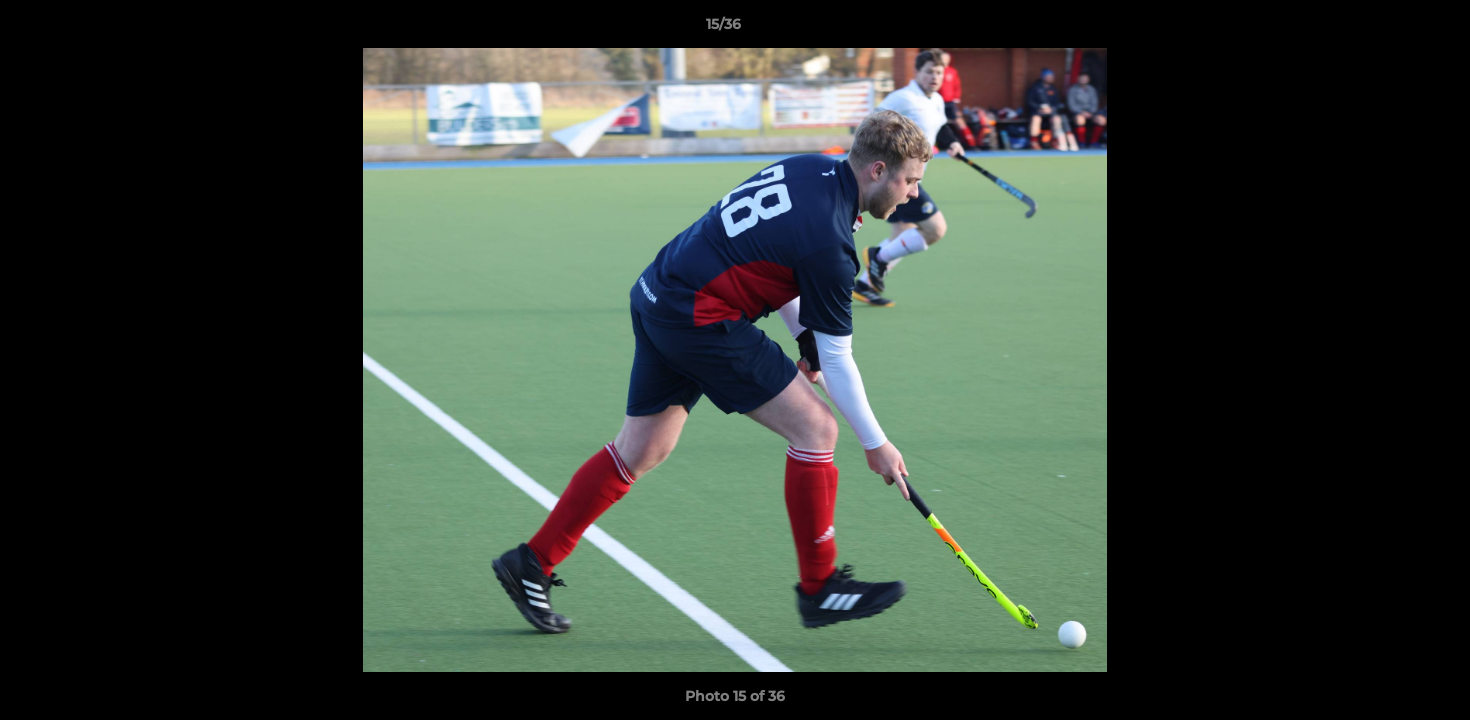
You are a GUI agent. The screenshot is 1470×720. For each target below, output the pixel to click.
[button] (1386, 29)
